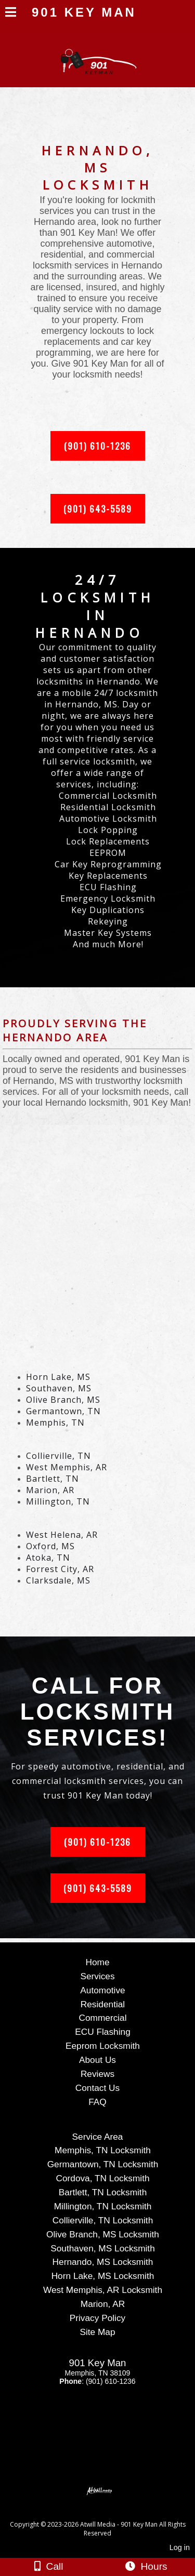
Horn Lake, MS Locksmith (102, 2276)
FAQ (97, 2102)
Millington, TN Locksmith (103, 2206)
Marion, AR (103, 2304)
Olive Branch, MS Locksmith (102, 2234)
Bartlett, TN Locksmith (103, 2192)
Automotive (102, 1990)
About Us (97, 2060)
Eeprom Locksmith (103, 2046)
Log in (180, 2547)
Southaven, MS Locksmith (102, 2248)
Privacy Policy (97, 2318)
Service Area (97, 2136)
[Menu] (10, 13)
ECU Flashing (103, 2032)
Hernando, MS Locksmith (103, 2262)
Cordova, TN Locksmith (102, 2178)
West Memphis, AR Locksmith (102, 2290)
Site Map (97, 2332)
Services (97, 1976)
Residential (103, 2004)
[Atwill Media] (106, 2513)
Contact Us (97, 2088)
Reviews (97, 2074)
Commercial (102, 2018)
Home (97, 1962)
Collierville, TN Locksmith (103, 2220)
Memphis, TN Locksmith (103, 2150)
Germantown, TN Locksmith (103, 2164)
